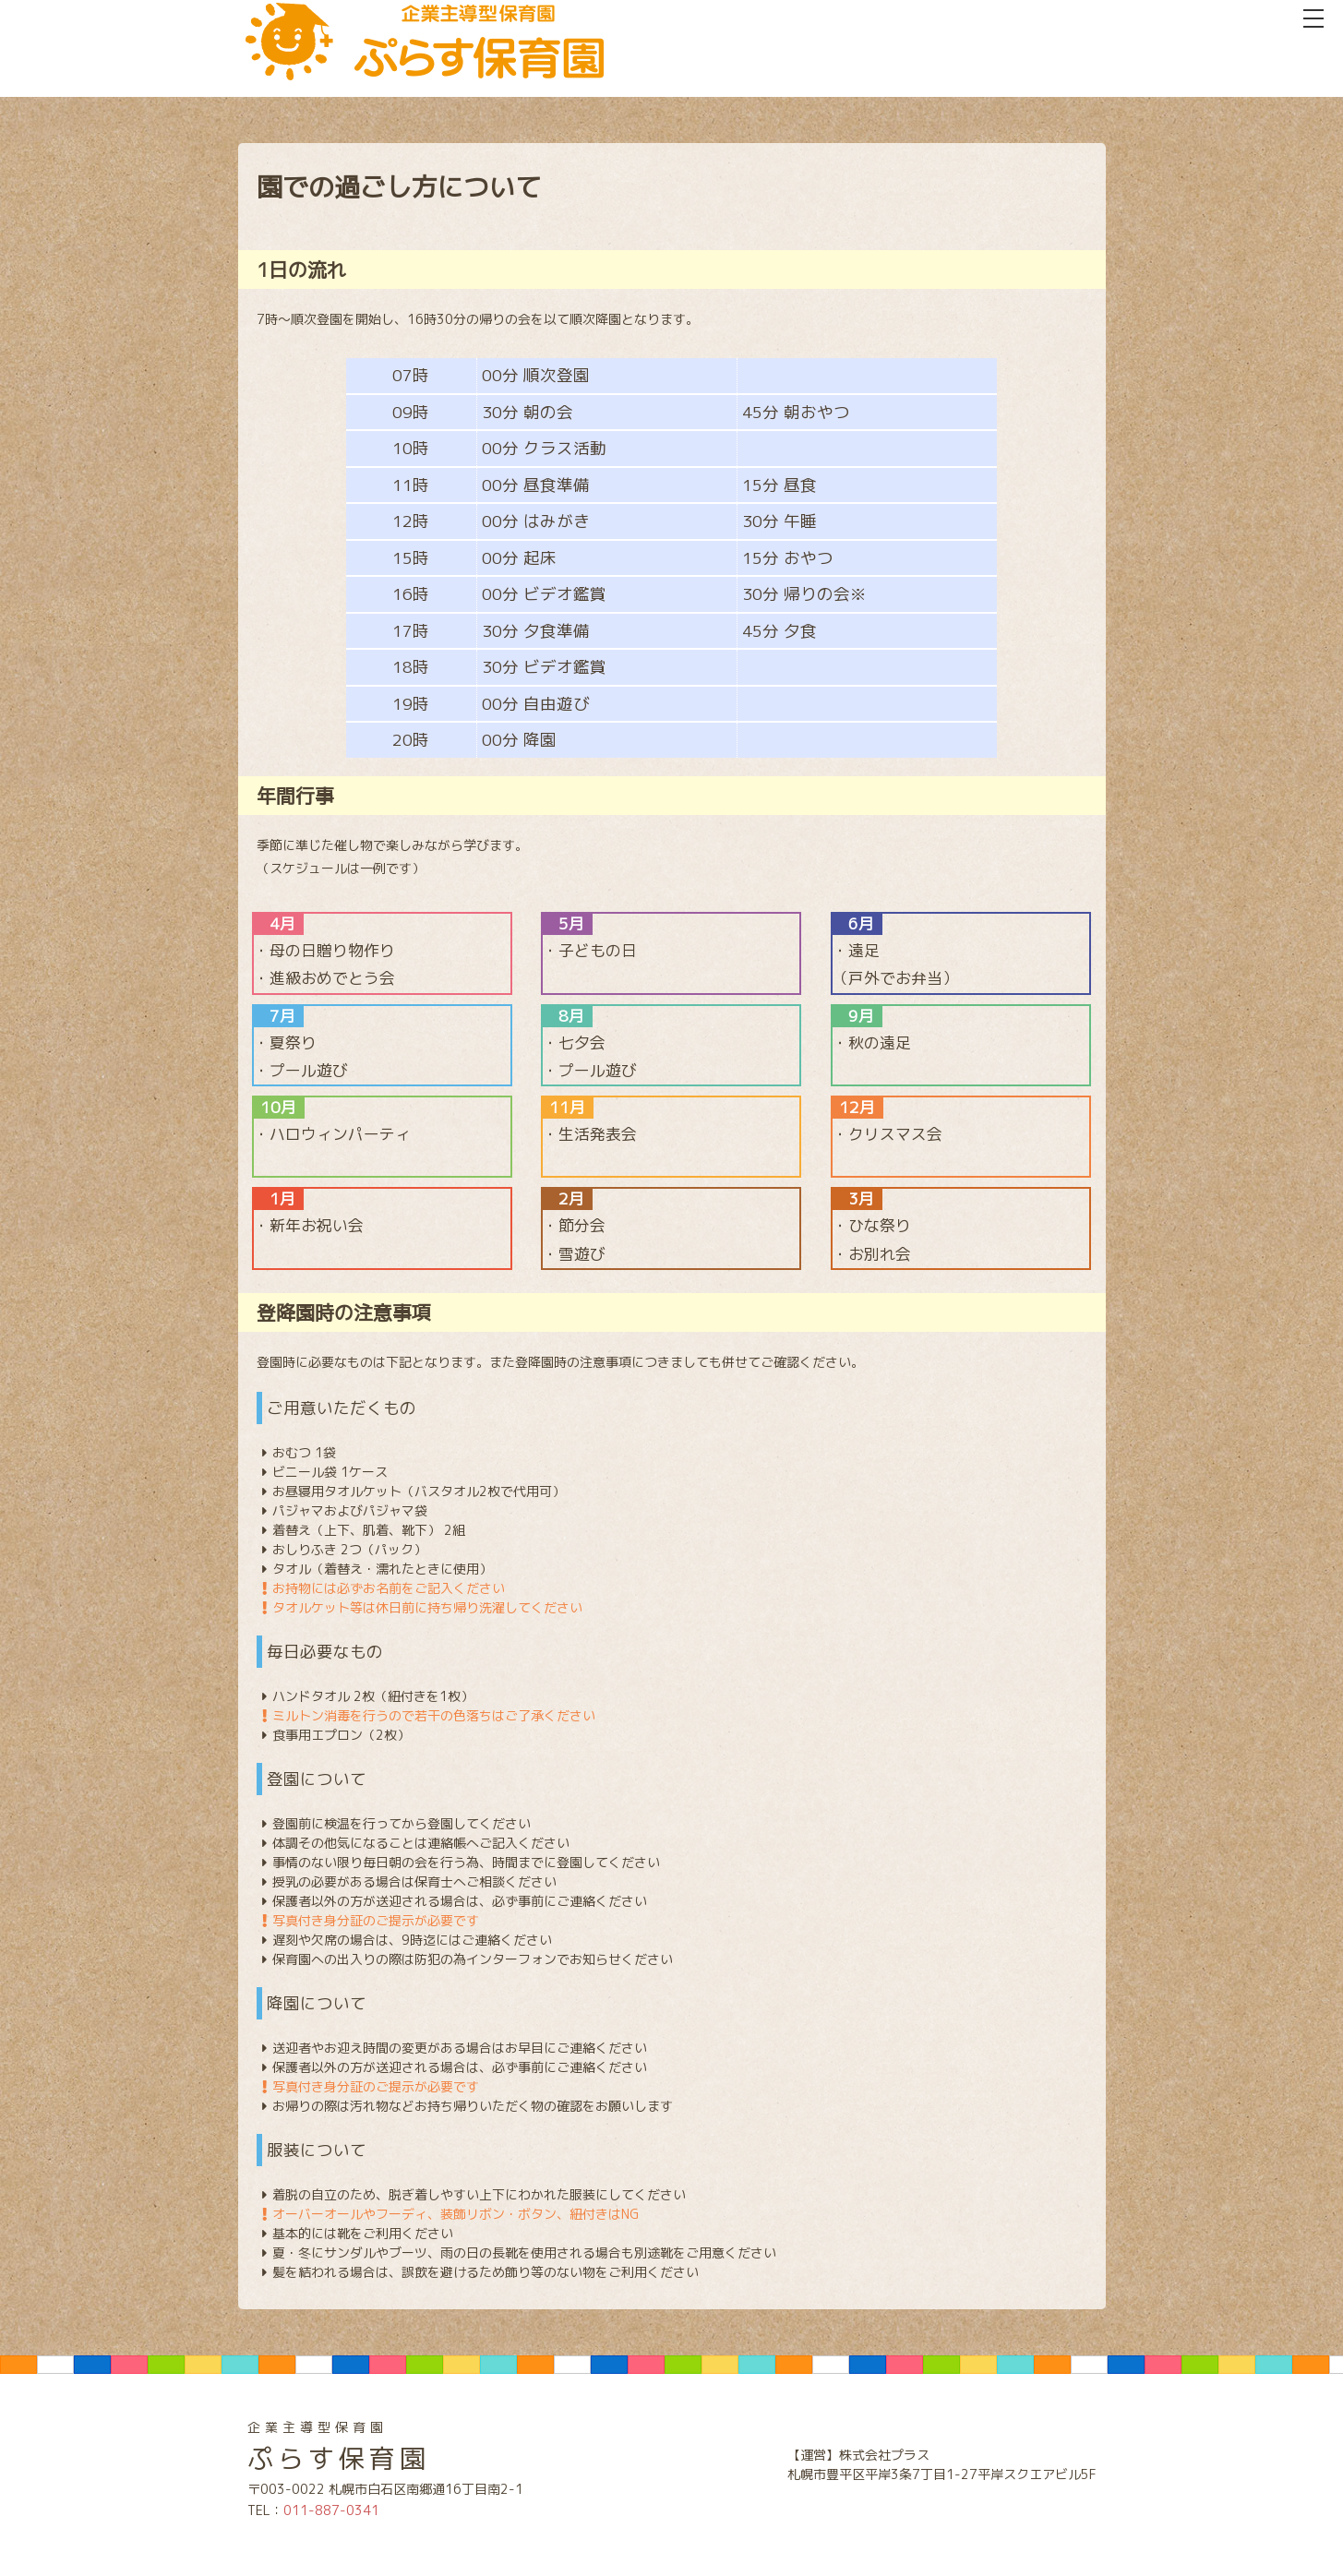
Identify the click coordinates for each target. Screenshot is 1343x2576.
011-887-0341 (331, 2510)
